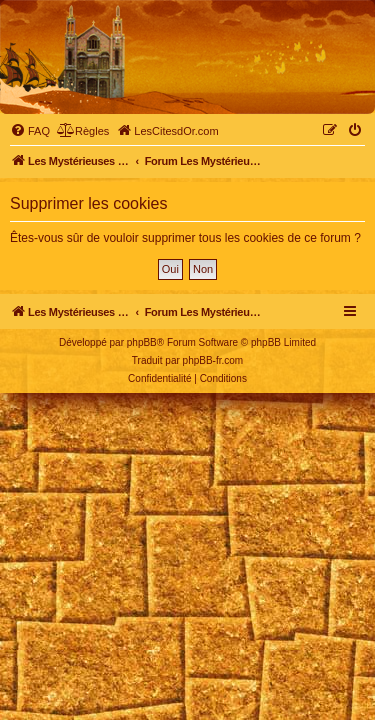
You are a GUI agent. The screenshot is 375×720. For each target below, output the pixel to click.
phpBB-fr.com (213, 360)
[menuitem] (30, 131)
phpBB (142, 342)
